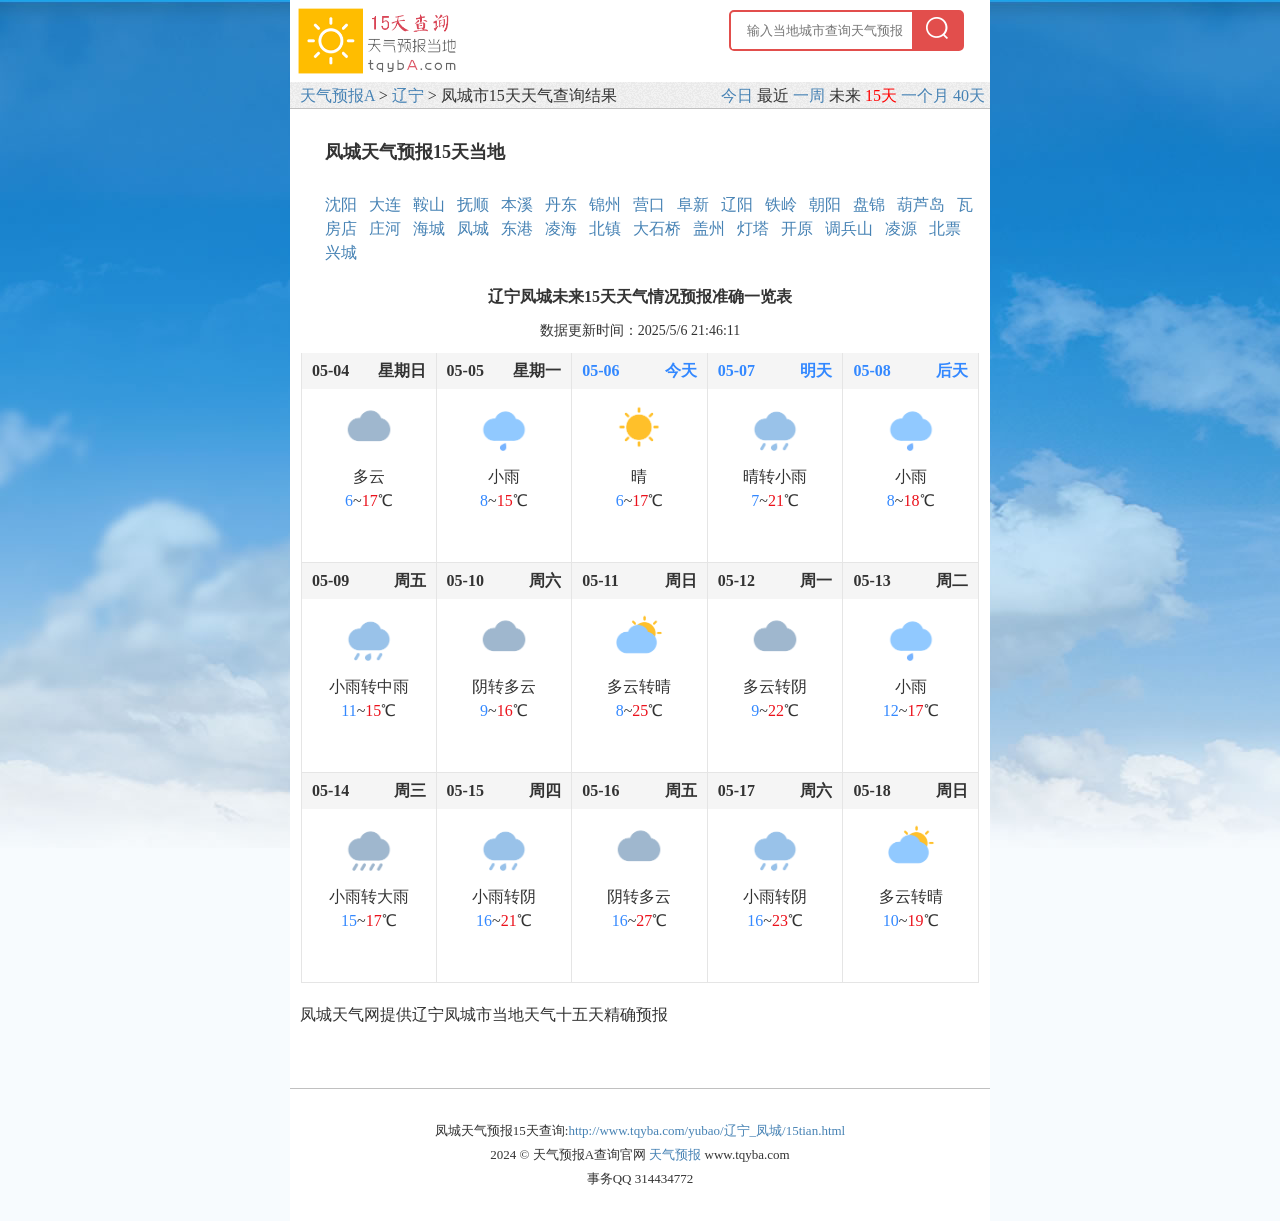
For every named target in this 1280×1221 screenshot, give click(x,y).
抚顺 (473, 204)
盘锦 (869, 204)
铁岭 (781, 204)
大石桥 (657, 228)
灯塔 (753, 228)
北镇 (605, 228)
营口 (649, 204)
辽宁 (408, 95)
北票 (945, 228)
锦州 (605, 204)
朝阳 (825, 204)
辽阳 (737, 204)
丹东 (561, 204)
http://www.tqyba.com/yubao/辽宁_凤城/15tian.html (706, 1130)
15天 (881, 95)
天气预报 (675, 1154)
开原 (797, 228)
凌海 (561, 228)
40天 (969, 95)
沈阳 (341, 204)
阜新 (693, 204)
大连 (385, 204)
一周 (809, 95)
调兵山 (849, 228)
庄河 (385, 228)
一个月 (925, 95)
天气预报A (337, 95)
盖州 (709, 228)
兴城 (341, 252)
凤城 (473, 228)
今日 (737, 95)
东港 (517, 228)
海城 (429, 228)
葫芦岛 (921, 204)
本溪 (517, 204)
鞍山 (429, 204)
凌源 (901, 228)
